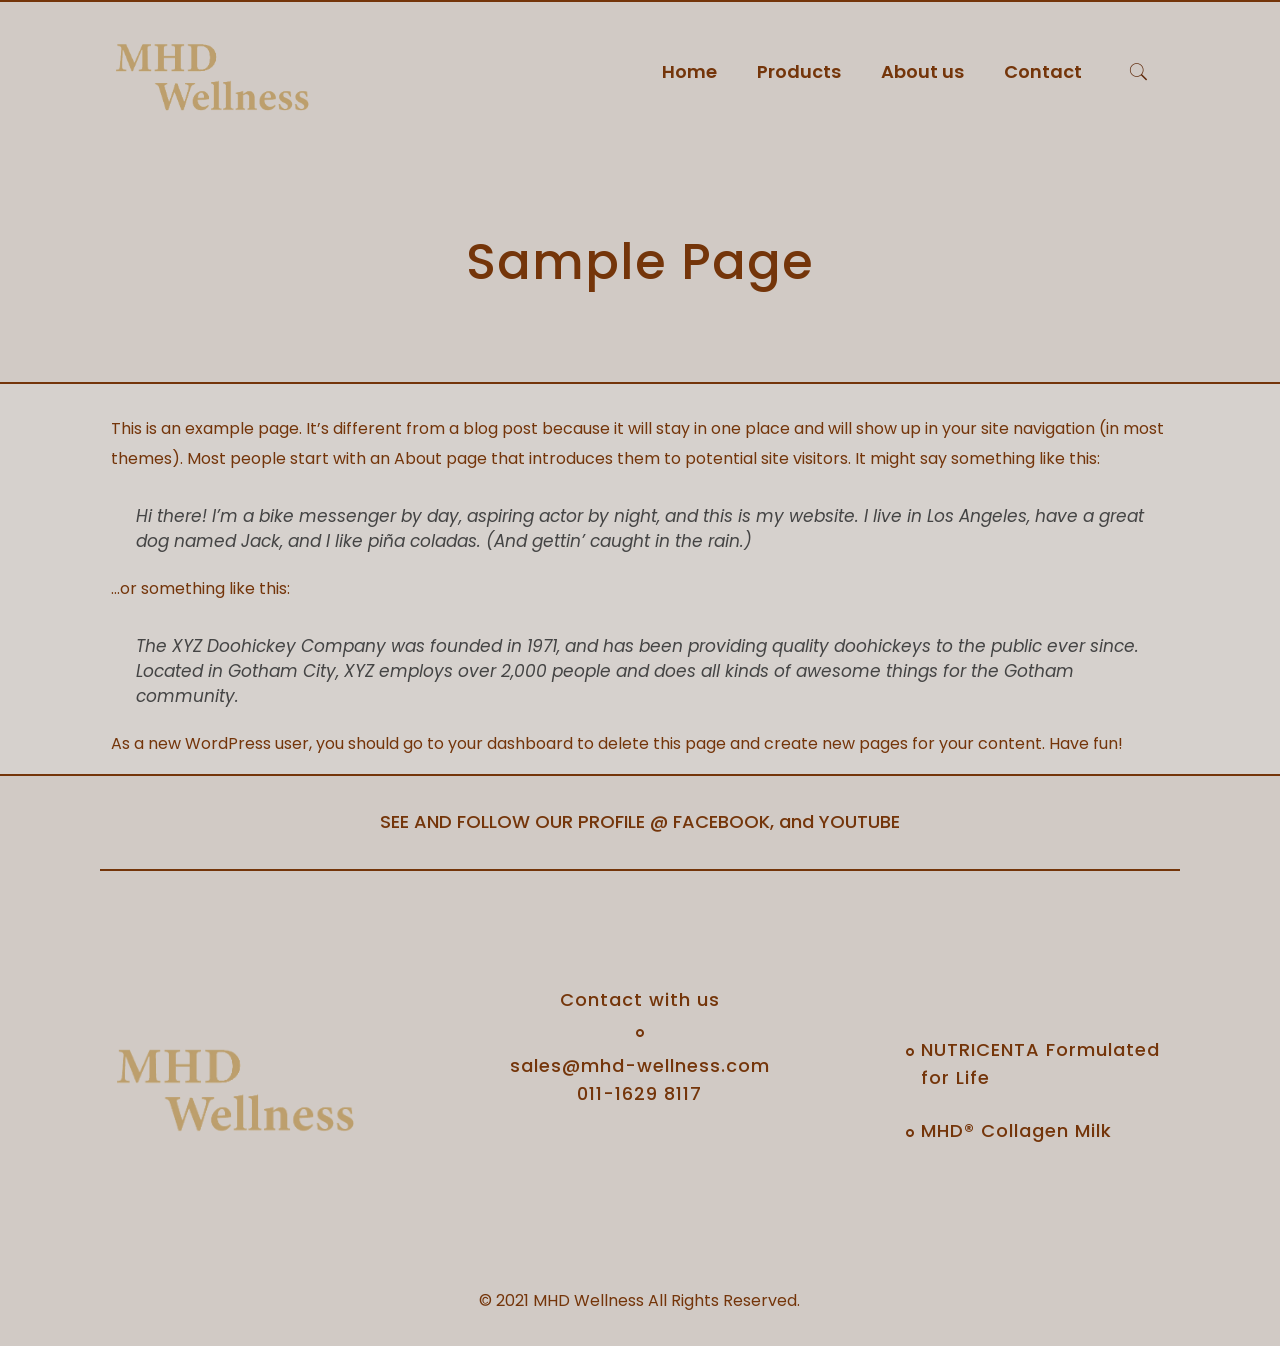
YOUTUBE (859, 821)
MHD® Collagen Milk (1016, 1130)
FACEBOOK (721, 821)
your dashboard (510, 743)
